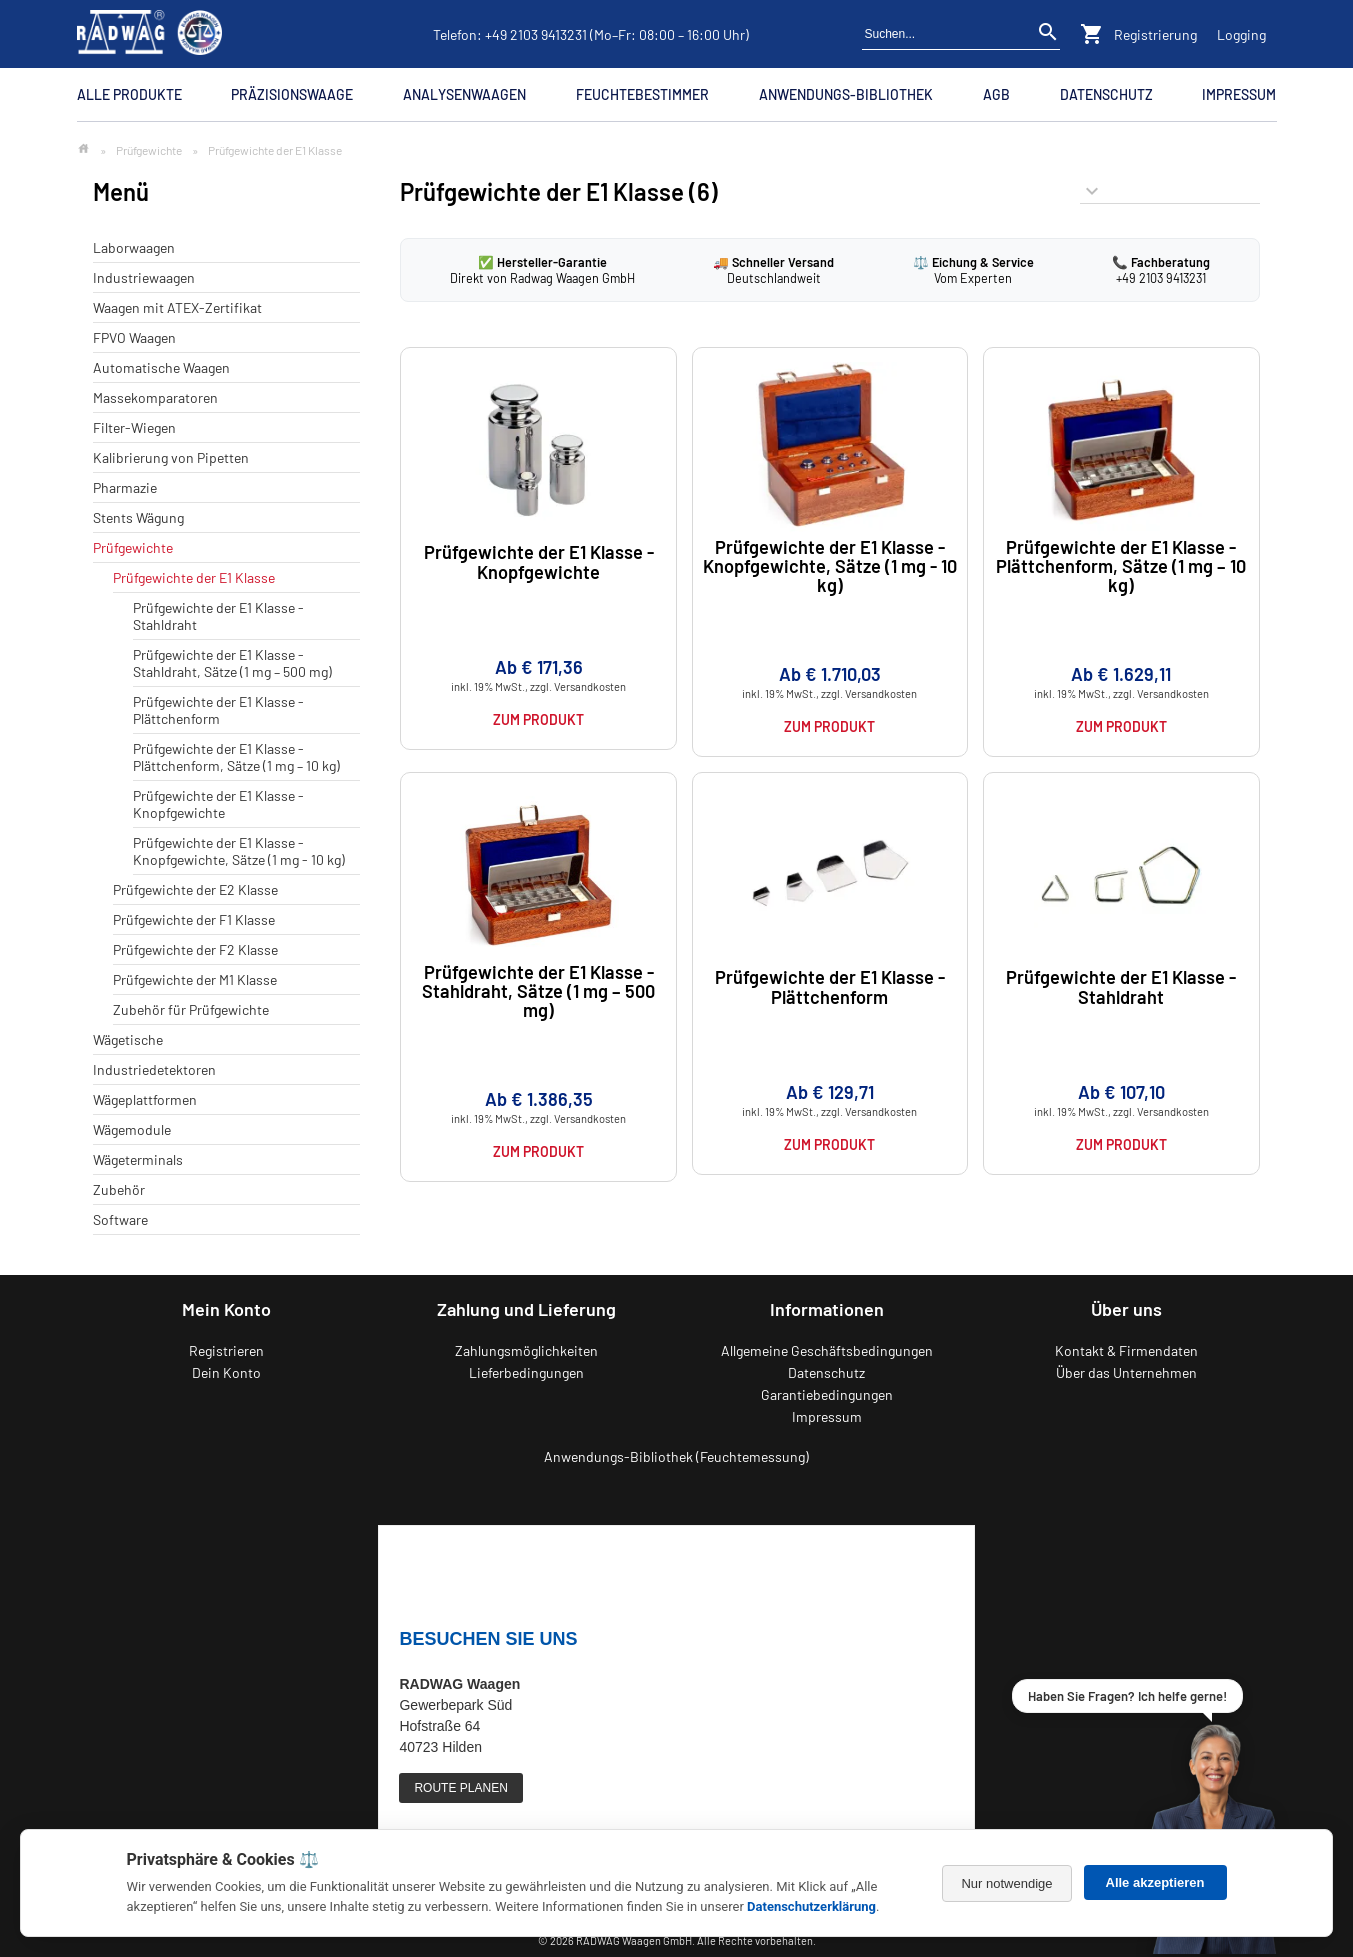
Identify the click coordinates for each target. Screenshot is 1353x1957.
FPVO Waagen (134, 337)
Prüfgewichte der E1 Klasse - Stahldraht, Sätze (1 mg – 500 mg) (232, 663)
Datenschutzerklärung (811, 1906)
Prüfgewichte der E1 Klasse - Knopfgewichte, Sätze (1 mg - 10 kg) (239, 851)
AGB (996, 94)
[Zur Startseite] (83, 149)
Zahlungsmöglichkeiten (526, 1350)
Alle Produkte (129, 94)
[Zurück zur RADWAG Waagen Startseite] (150, 34)
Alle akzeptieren (1155, 1882)
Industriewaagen (144, 277)
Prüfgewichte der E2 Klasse (195, 889)
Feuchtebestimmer (642, 94)
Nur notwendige (1006, 1883)
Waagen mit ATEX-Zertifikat (177, 307)
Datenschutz (1106, 94)
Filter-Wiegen (134, 427)
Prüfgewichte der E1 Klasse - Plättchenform (218, 710)
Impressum (1239, 94)
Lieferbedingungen (526, 1372)
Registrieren (226, 1350)
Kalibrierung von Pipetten (171, 457)
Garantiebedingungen (827, 1394)
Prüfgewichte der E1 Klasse (194, 577)
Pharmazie (125, 487)
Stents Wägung (138, 517)
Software (120, 1219)
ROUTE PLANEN (460, 1788)
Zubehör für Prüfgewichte (191, 1009)
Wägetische (128, 1039)
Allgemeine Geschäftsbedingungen (827, 1350)
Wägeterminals (138, 1159)
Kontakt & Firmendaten (1126, 1350)
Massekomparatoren (155, 397)
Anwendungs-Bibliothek (846, 94)
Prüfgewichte (149, 150)
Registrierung (1155, 34)
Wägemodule (132, 1129)
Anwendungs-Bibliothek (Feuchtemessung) (676, 1456)
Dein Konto (226, 1372)
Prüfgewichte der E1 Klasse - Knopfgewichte (218, 804)
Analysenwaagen (464, 94)
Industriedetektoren (154, 1069)
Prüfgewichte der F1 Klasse (194, 919)
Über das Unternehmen (1126, 1372)
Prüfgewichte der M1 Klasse (195, 979)
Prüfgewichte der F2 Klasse (195, 949)
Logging (1241, 34)
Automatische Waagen (161, 367)
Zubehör (119, 1189)
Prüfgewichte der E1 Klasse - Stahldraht (1121, 986)
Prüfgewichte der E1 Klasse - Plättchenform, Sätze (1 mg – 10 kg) (236, 757)
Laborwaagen (134, 247)
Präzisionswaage (292, 94)
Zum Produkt (538, 719)
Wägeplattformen (145, 1099)
